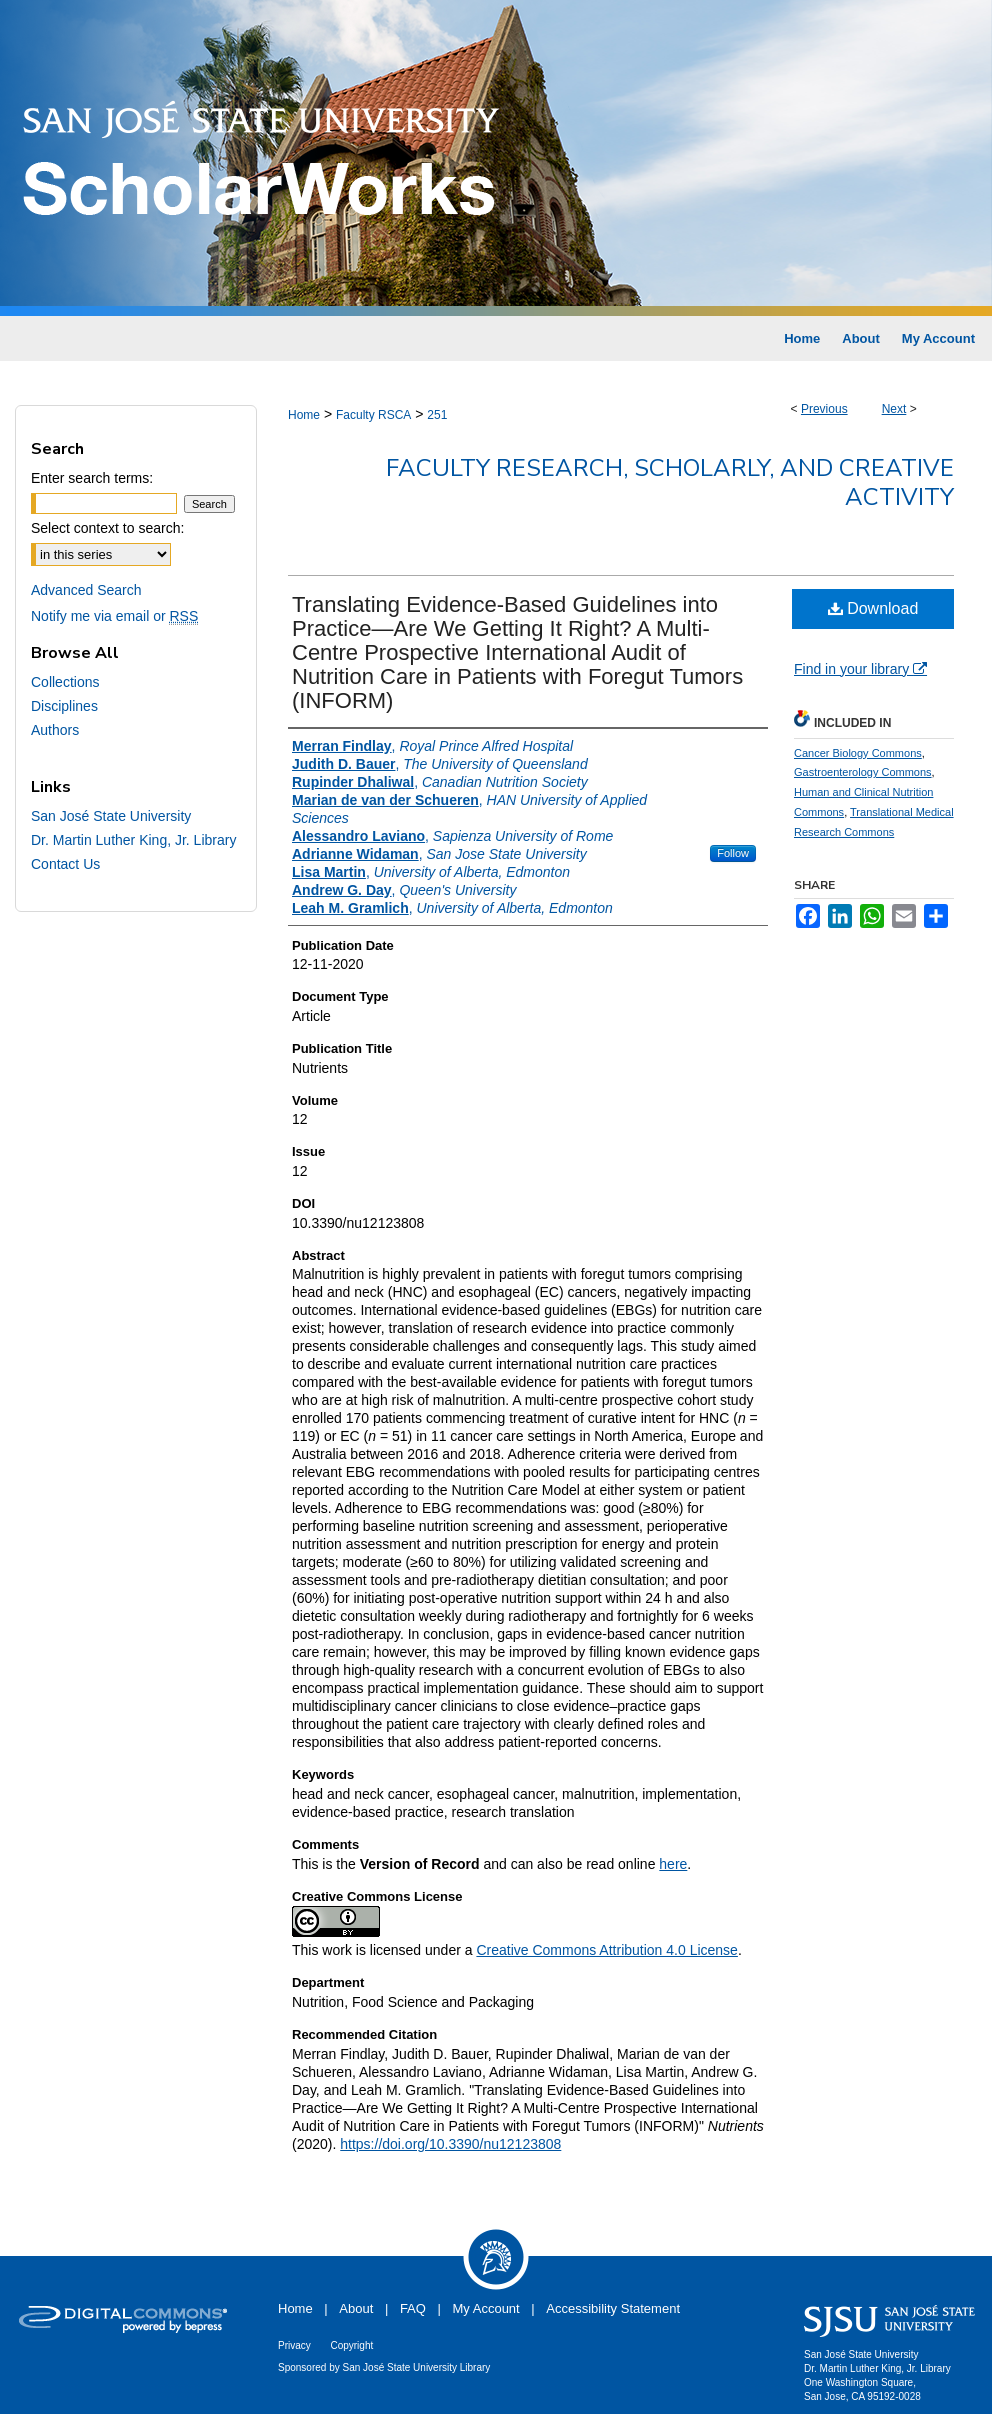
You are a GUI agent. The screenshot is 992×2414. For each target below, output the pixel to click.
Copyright (351, 2345)
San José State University (111, 816)
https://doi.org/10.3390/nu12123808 (450, 2144)
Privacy (294, 2345)
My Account (486, 2308)
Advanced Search (86, 590)
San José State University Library (417, 2367)
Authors (55, 730)
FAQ (413, 2308)
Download (873, 608)
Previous (824, 409)
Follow (733, 853)
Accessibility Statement (613, 2308)
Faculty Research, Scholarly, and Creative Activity (670, 482)
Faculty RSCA (373, 415)
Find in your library (860, 669)
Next (894, 409)
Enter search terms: (92, 478)
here (673, 1864)
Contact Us (65, 864)
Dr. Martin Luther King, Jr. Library (133, 840)
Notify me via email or (114, 616)
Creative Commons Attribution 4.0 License (606, 1950)
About (356, 2308)
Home (304, 415)
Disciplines (64, 706)
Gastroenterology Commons (863, 772)
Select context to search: (107, 528)
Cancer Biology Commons (858, 753)
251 (437, 415)
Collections (65, 682)
